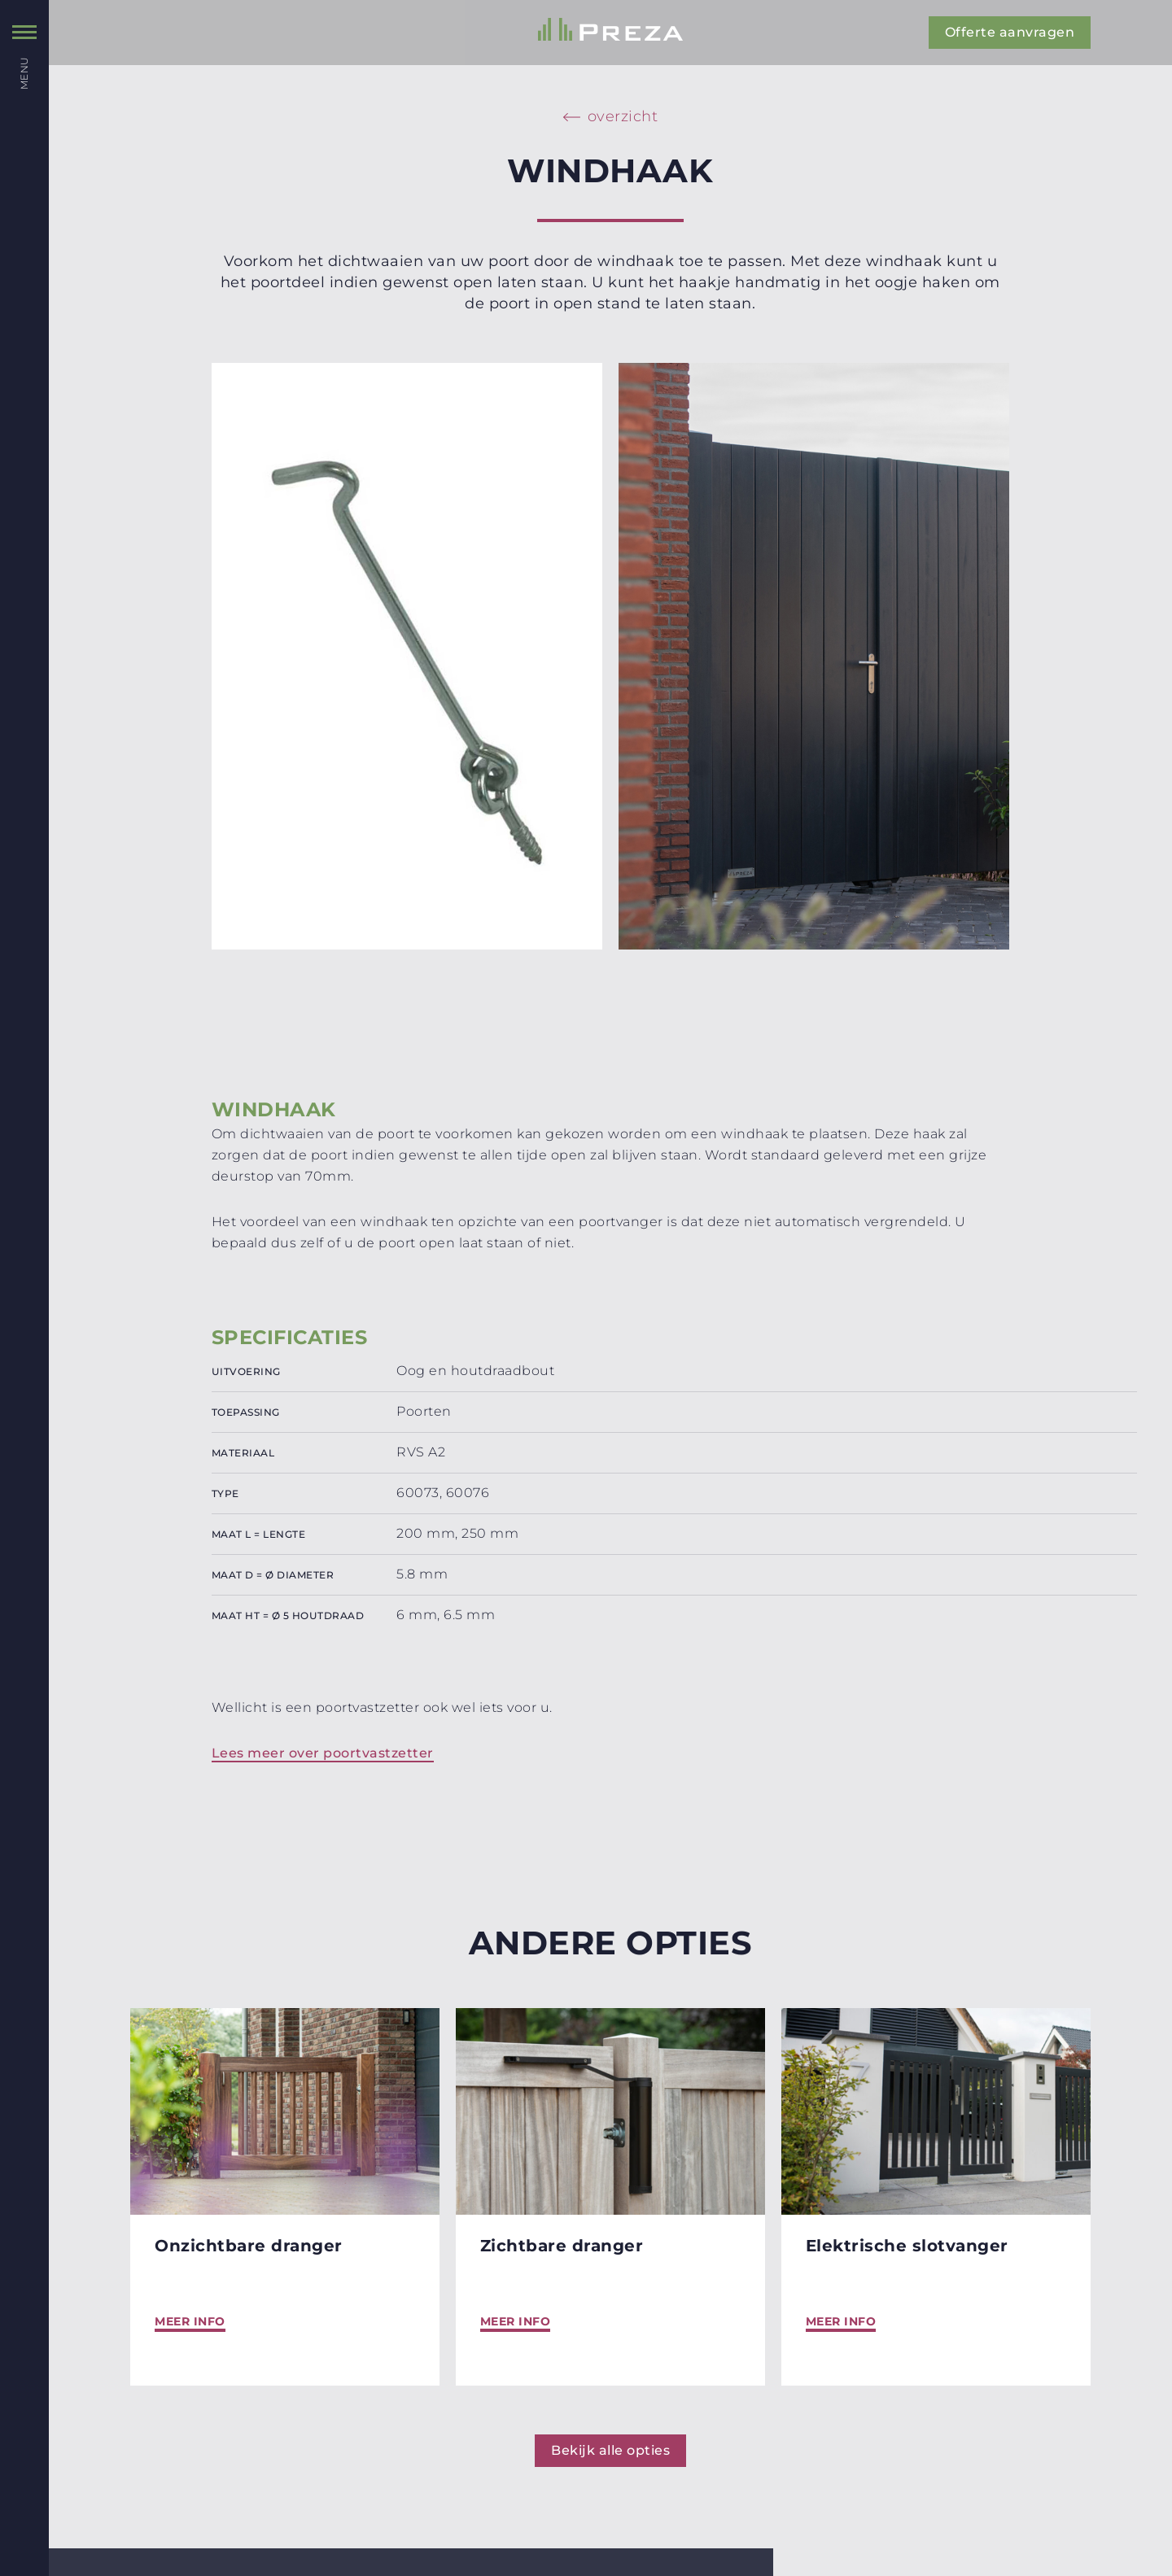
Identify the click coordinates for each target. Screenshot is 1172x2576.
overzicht (623, 116)
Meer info (190, 2321)
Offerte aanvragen (1010, 32)
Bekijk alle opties (610, 2450)
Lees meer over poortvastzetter (323, 1753)
